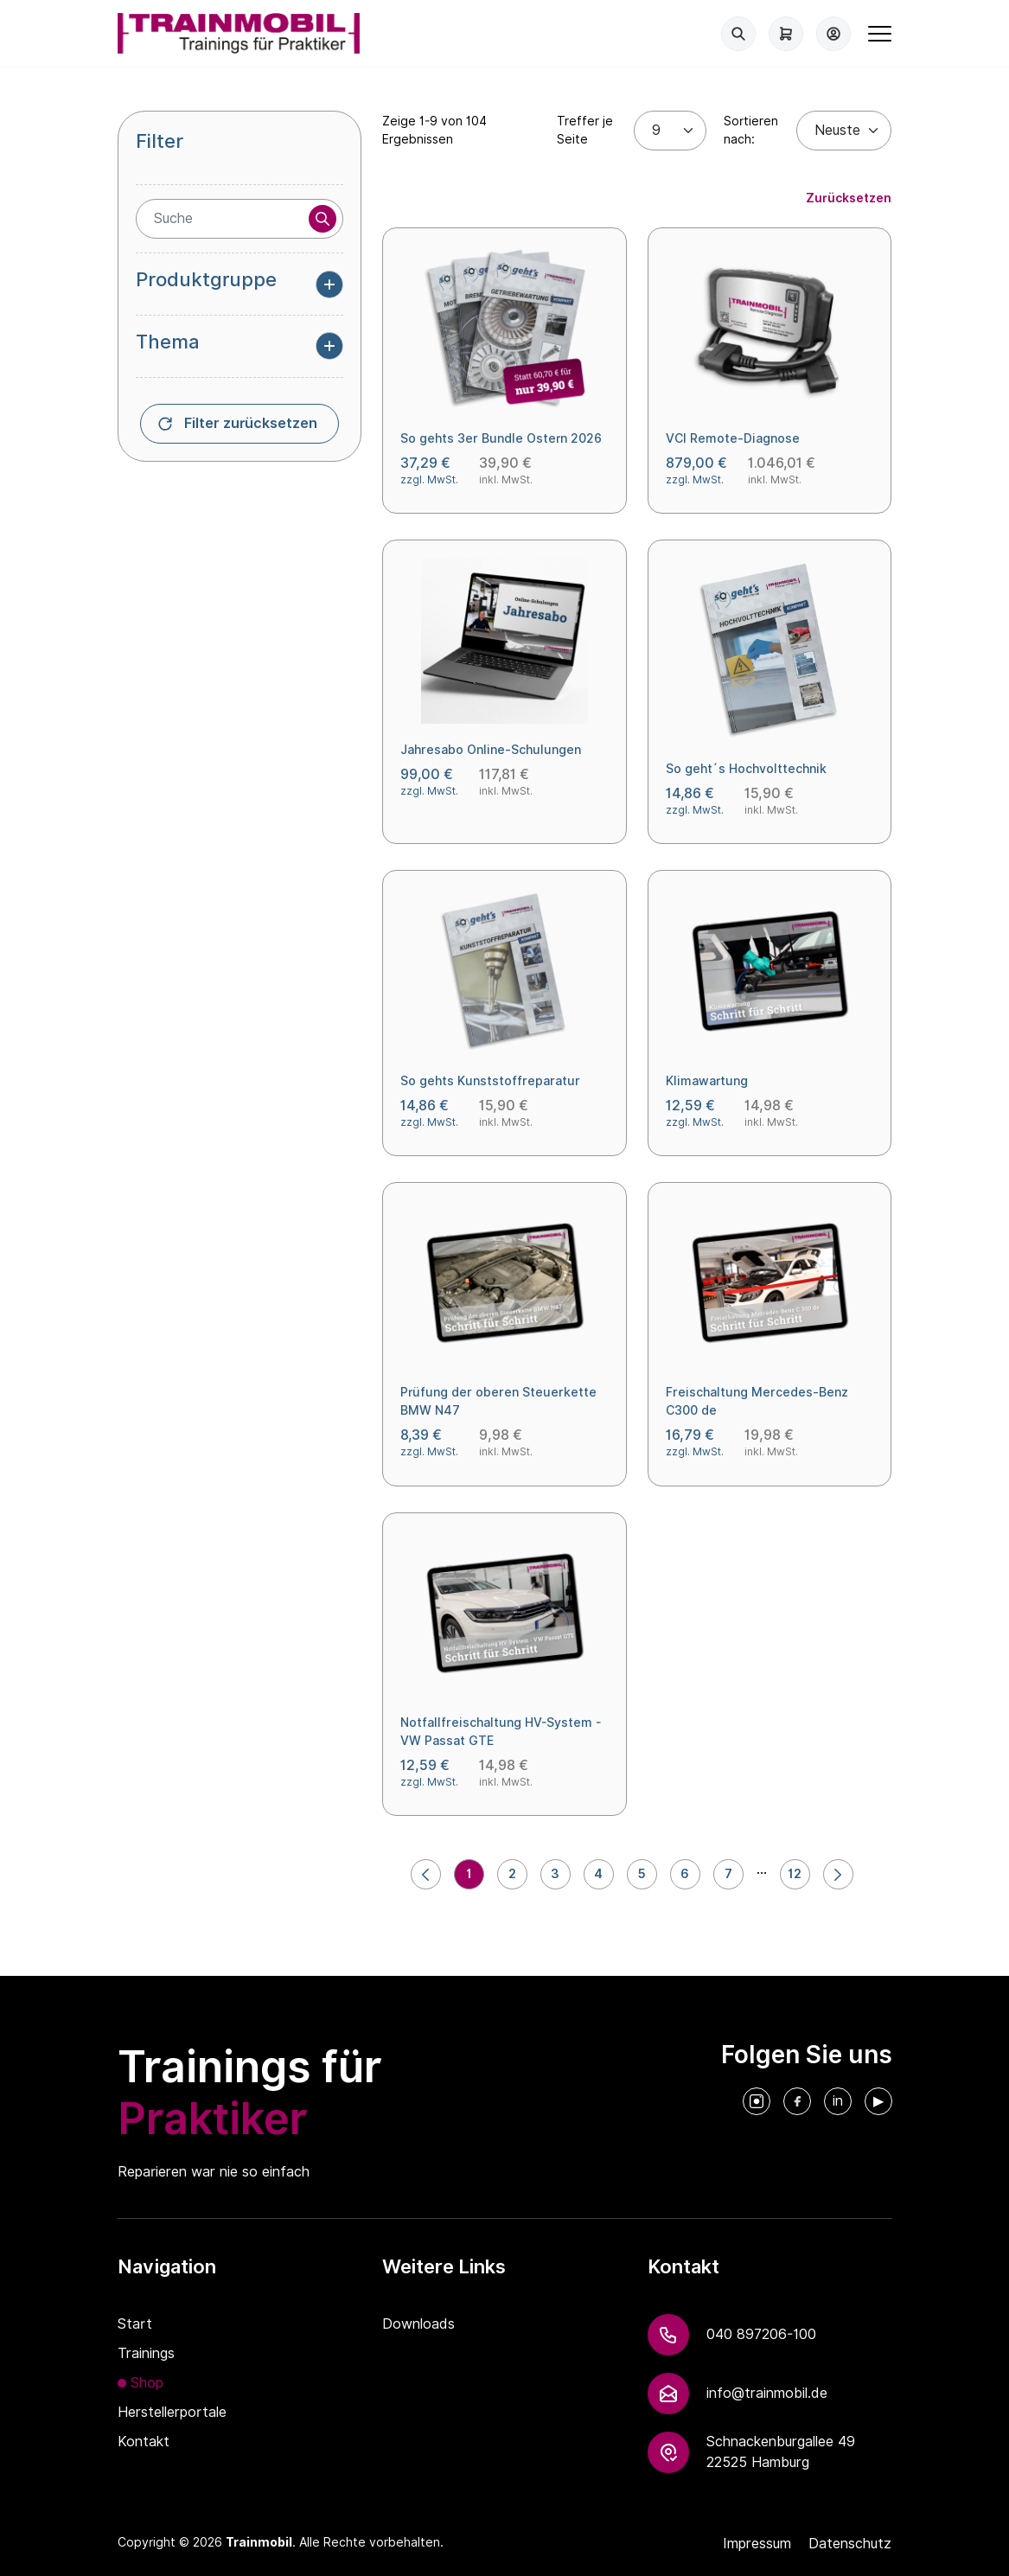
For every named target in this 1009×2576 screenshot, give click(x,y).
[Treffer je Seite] (670, 130)
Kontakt (143, 2441)
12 (794, 1874)
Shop (147, 2383)
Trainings (146, 2353)
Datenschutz (849, 2543)
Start (135, 2324)
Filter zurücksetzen (250, 423)
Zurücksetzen (848, 198)
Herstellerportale (172, 2412)
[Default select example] (843, 130)
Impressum (757, 2543)
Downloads (418, 2324)
